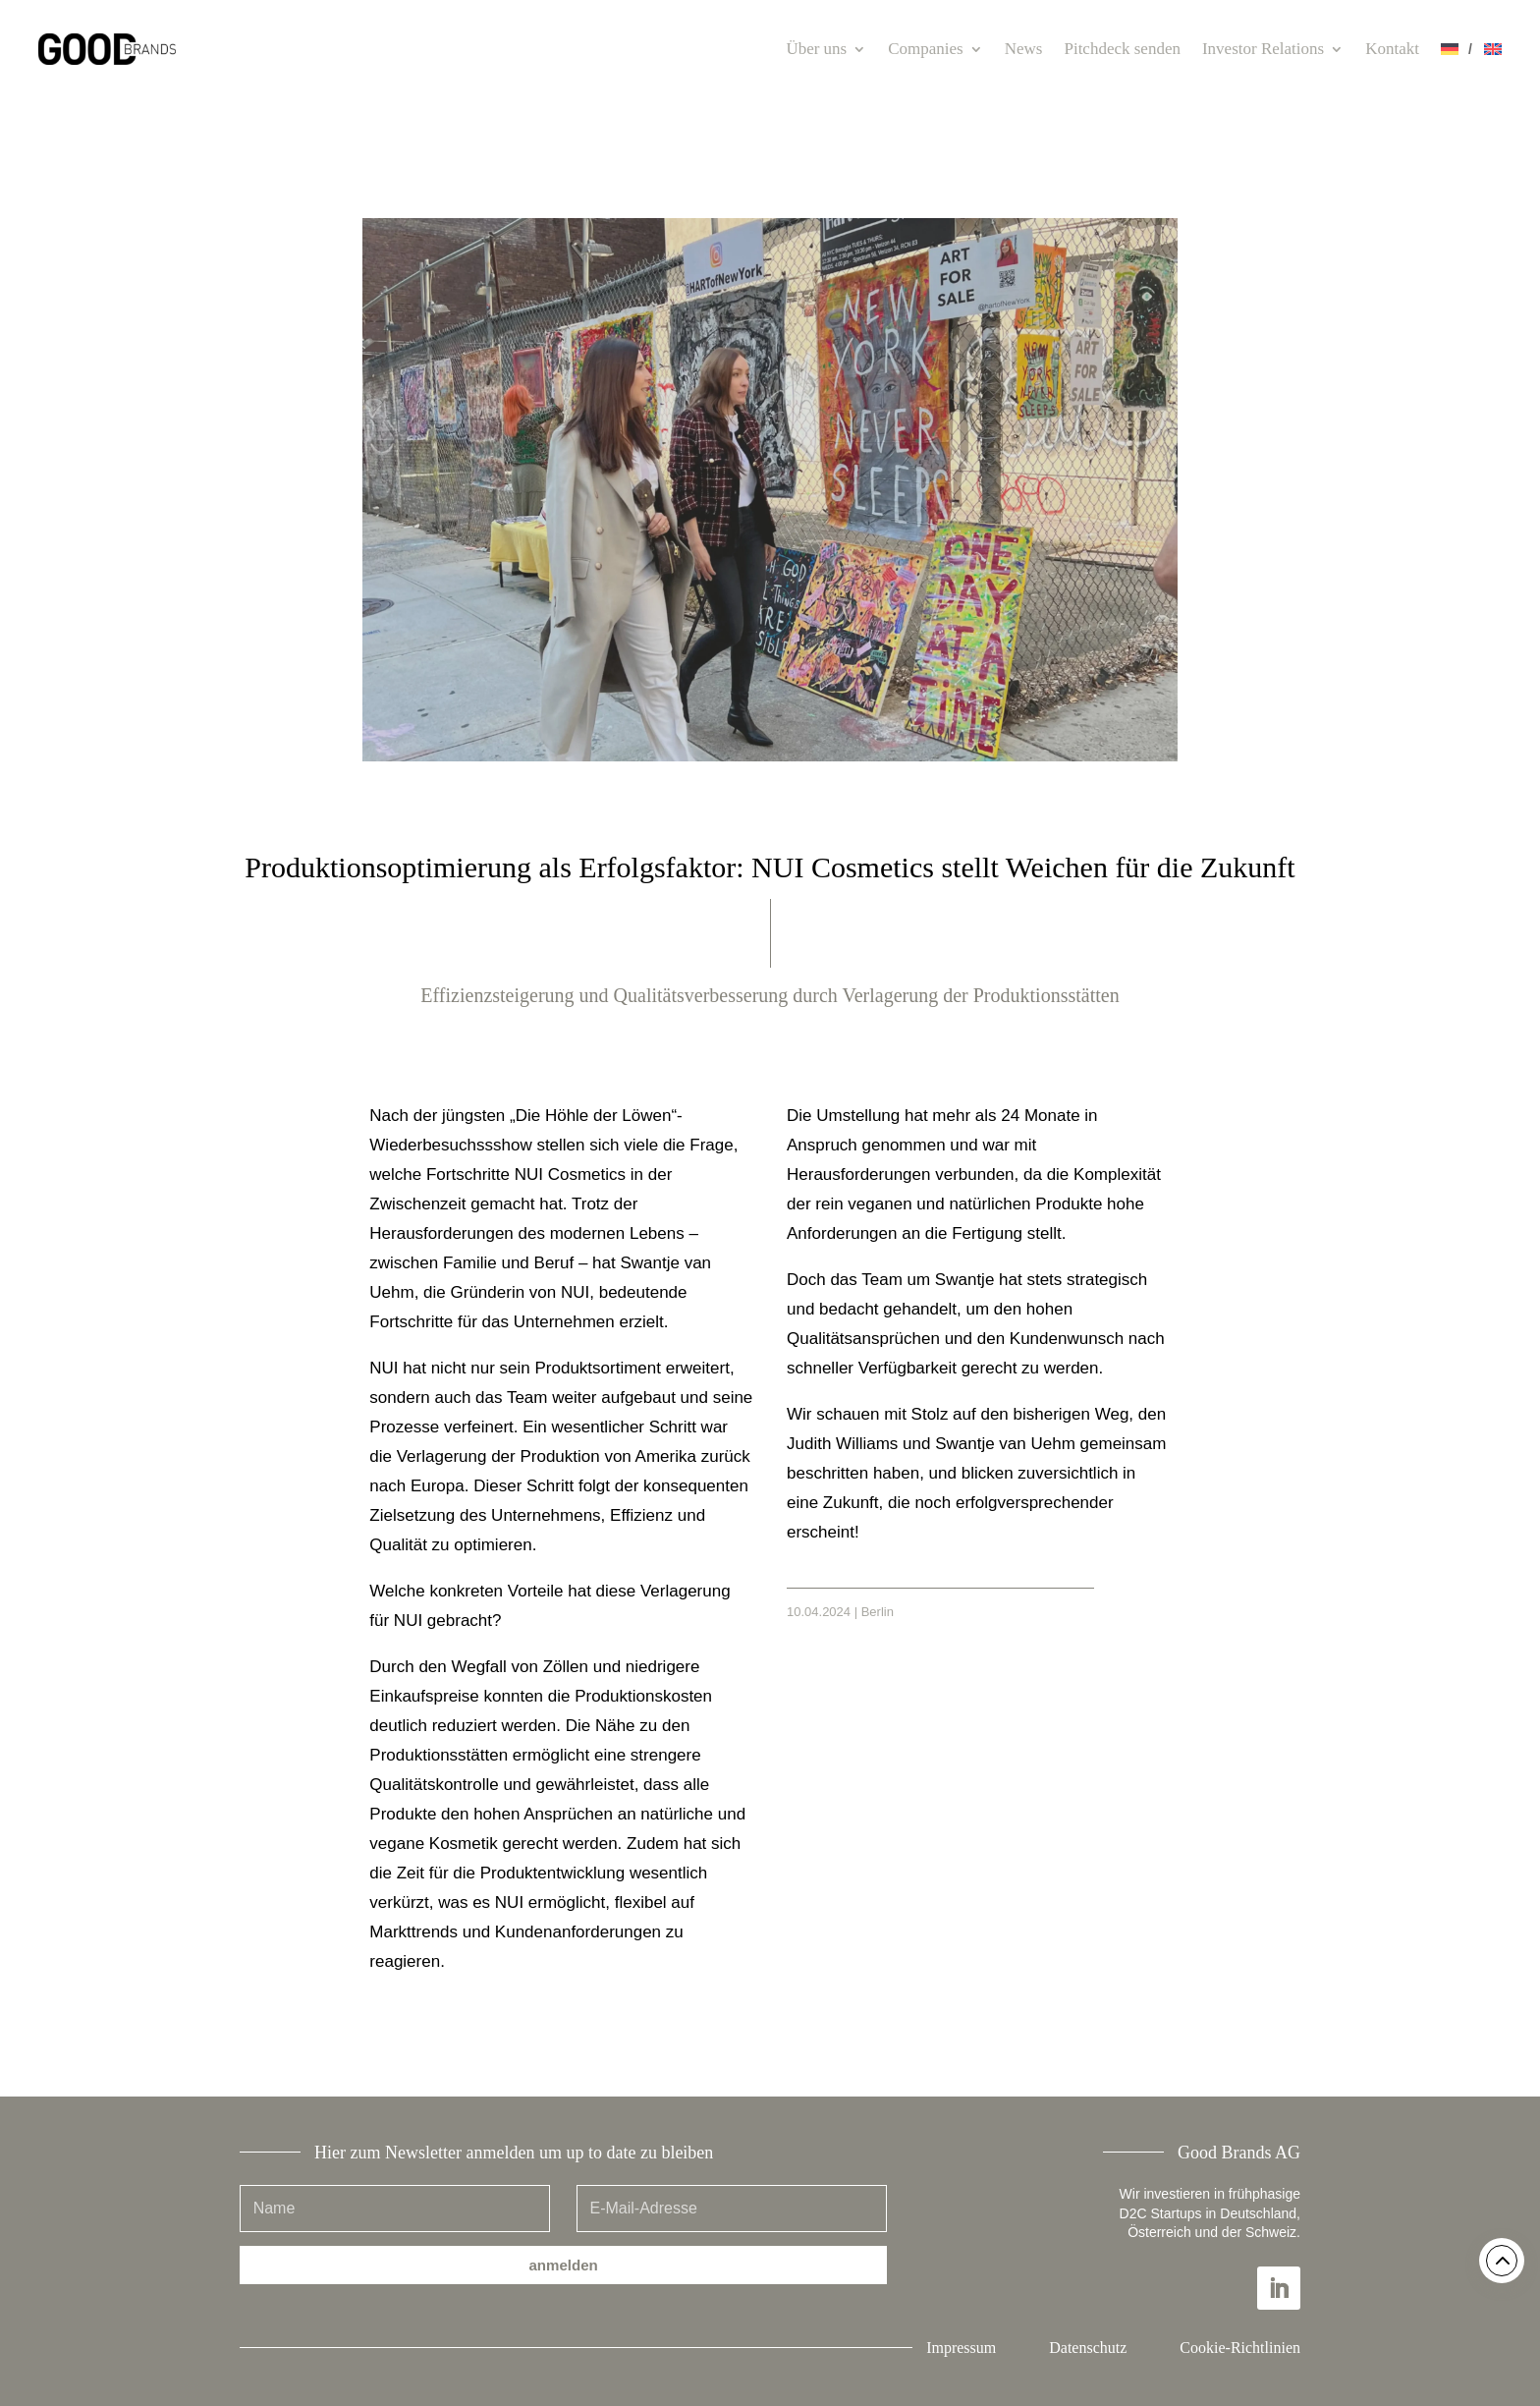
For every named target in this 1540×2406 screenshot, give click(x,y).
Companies (925, 48)
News (1024, 48)
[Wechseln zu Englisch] (1493, 49)
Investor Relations (1263, 48)
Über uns (816, 48)
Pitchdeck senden (1122, 48)
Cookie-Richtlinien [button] (1240, 2347)
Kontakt (1392, 48)
